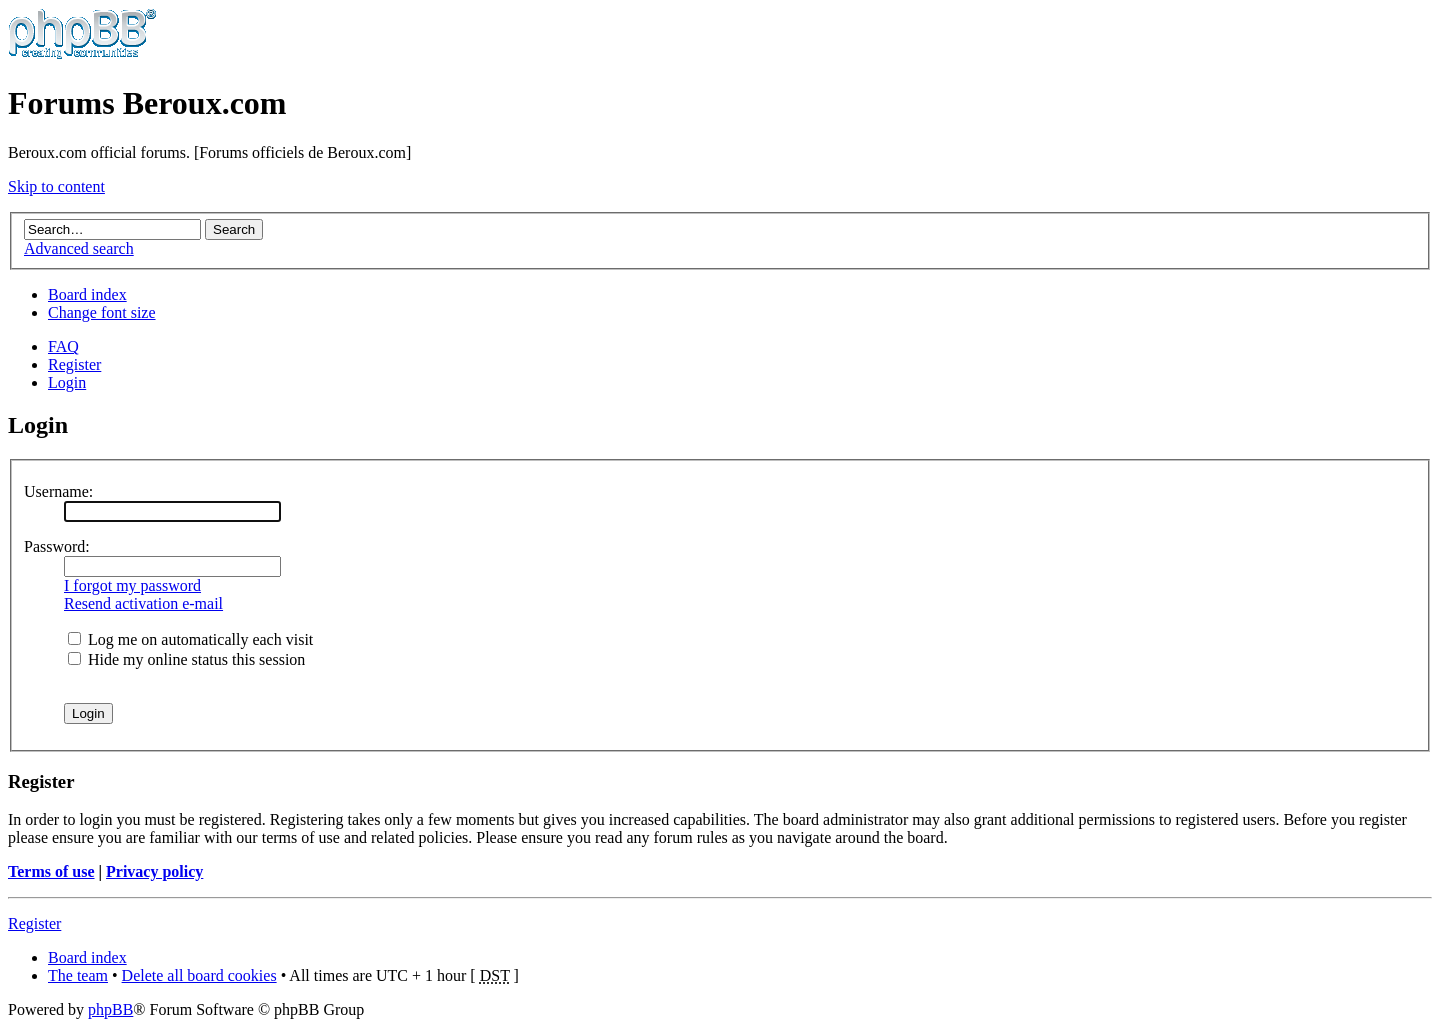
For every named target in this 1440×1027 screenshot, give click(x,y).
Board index (87, 294)
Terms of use (51, 871)
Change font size (102, 312)
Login (67, 382)
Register (74, 364)
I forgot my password (132, 585)
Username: (58, 491)
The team (78, 975)
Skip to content (56, 186)
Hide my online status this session (186, 659)
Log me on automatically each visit (190, 639)
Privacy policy (154, 871)
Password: (57, 546)
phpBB (110, 1009)
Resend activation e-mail (143, 603)
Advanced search (79, 248)
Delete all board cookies (199, 975)
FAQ (63, 346)
